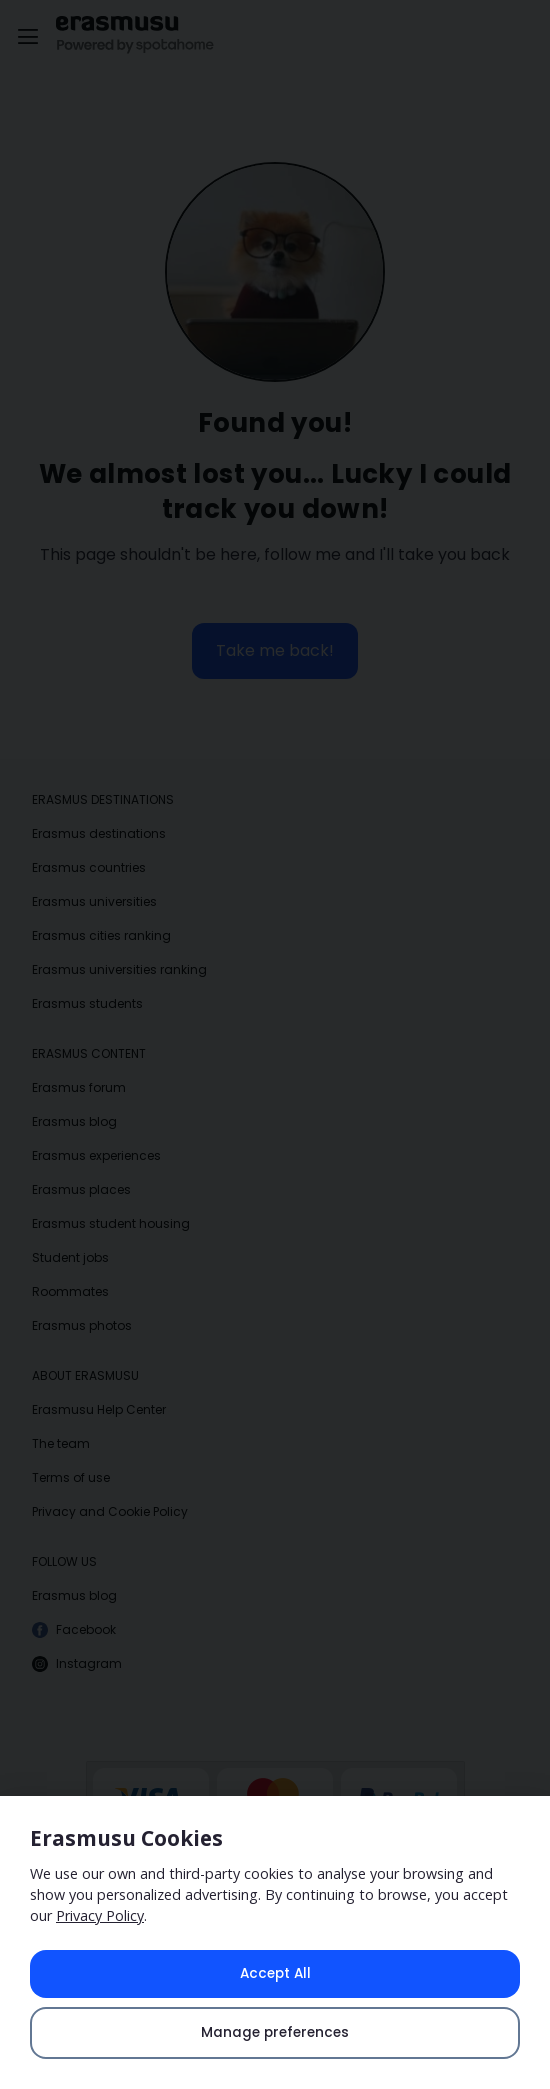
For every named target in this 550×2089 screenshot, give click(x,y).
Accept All (275, 1973)
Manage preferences (275, 2032)
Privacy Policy (100, 1915)
